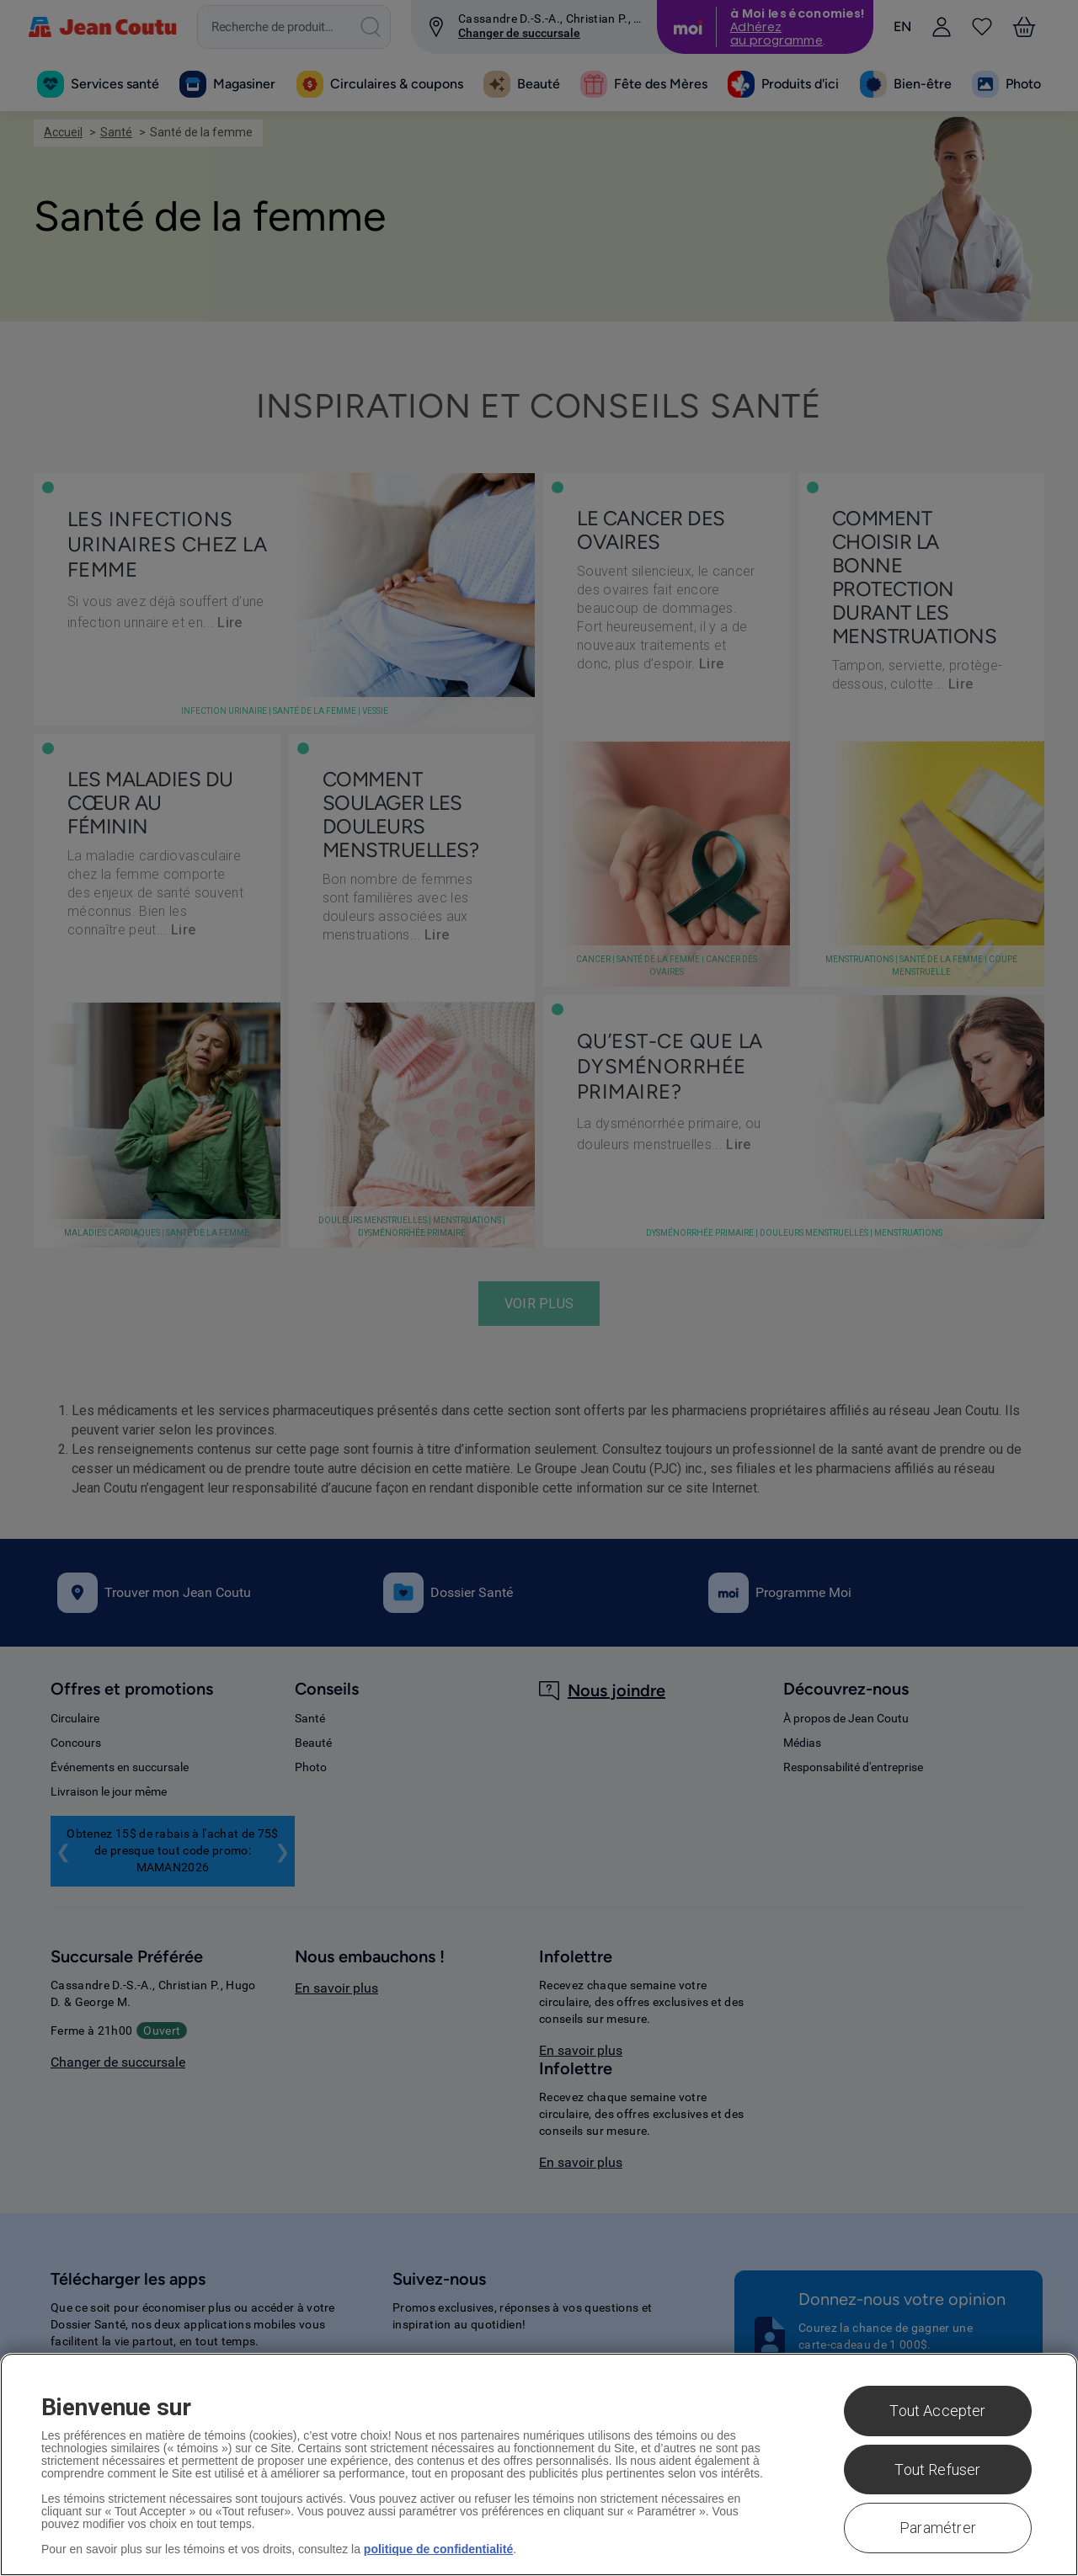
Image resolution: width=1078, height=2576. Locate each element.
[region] (539, 2464)
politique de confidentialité (438, 2549)
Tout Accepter (937, 2410)
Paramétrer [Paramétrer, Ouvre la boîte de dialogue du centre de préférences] (937, 2527)
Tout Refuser (937, 2469)
